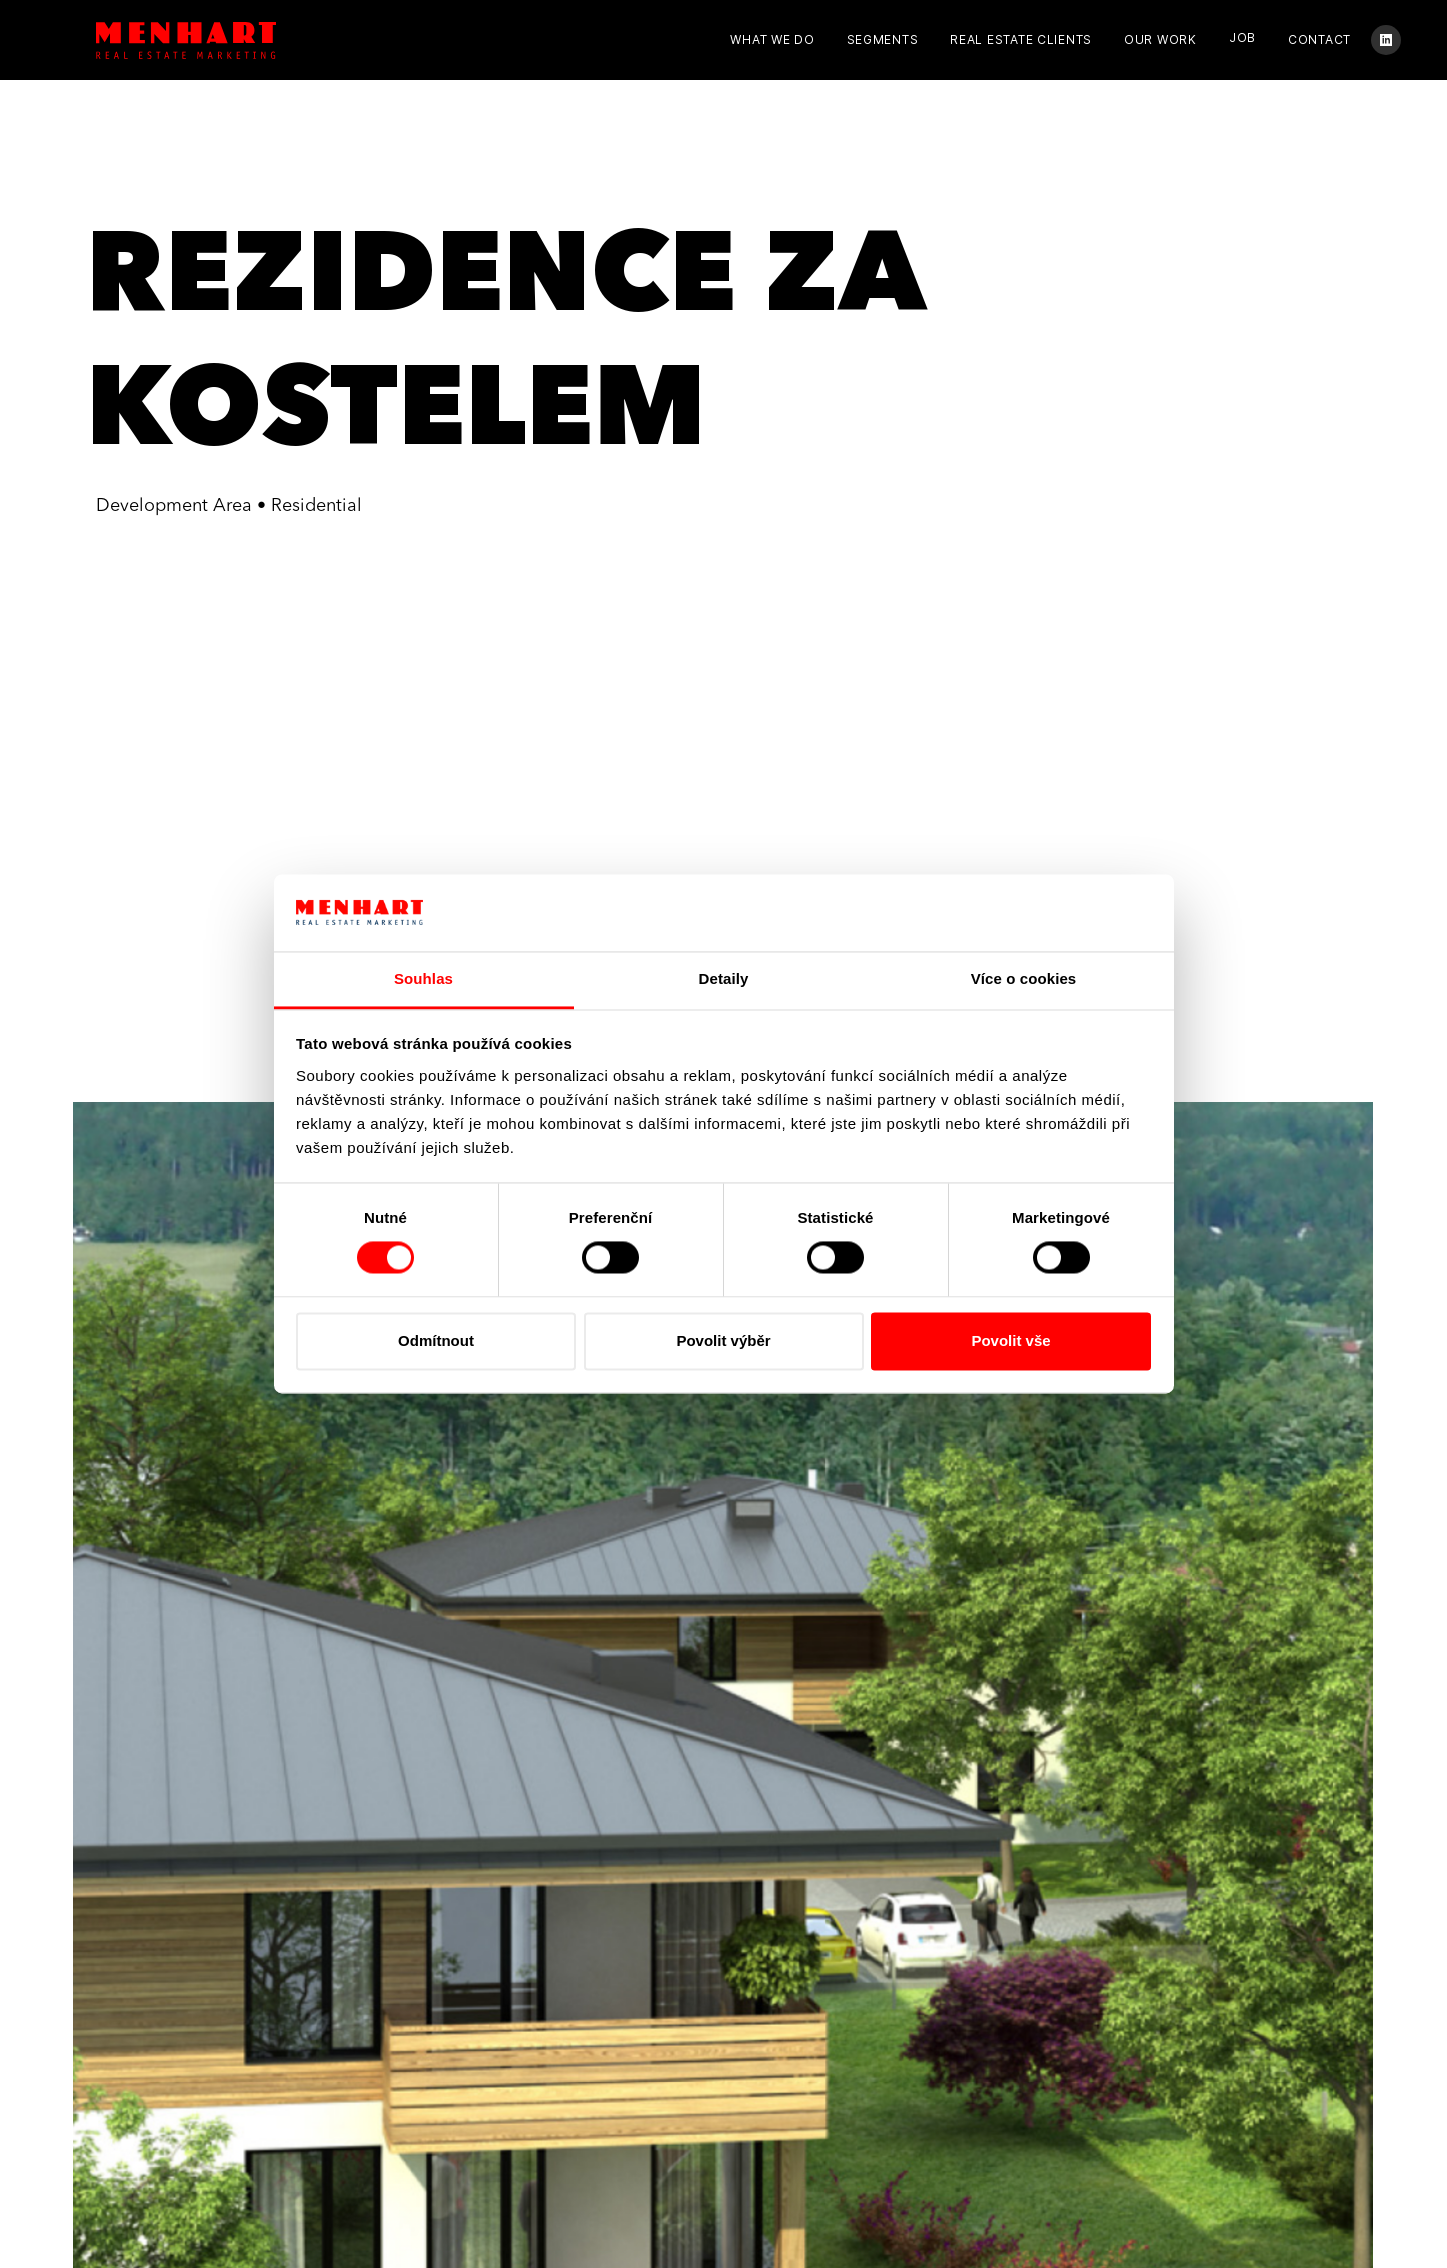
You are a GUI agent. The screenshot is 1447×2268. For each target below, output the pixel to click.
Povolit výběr (723, 1340)
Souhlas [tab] (423, 978)
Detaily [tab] (724, 978)
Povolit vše (1010, 1340)
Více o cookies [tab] (1024, 978)
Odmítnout (436, 1340)
